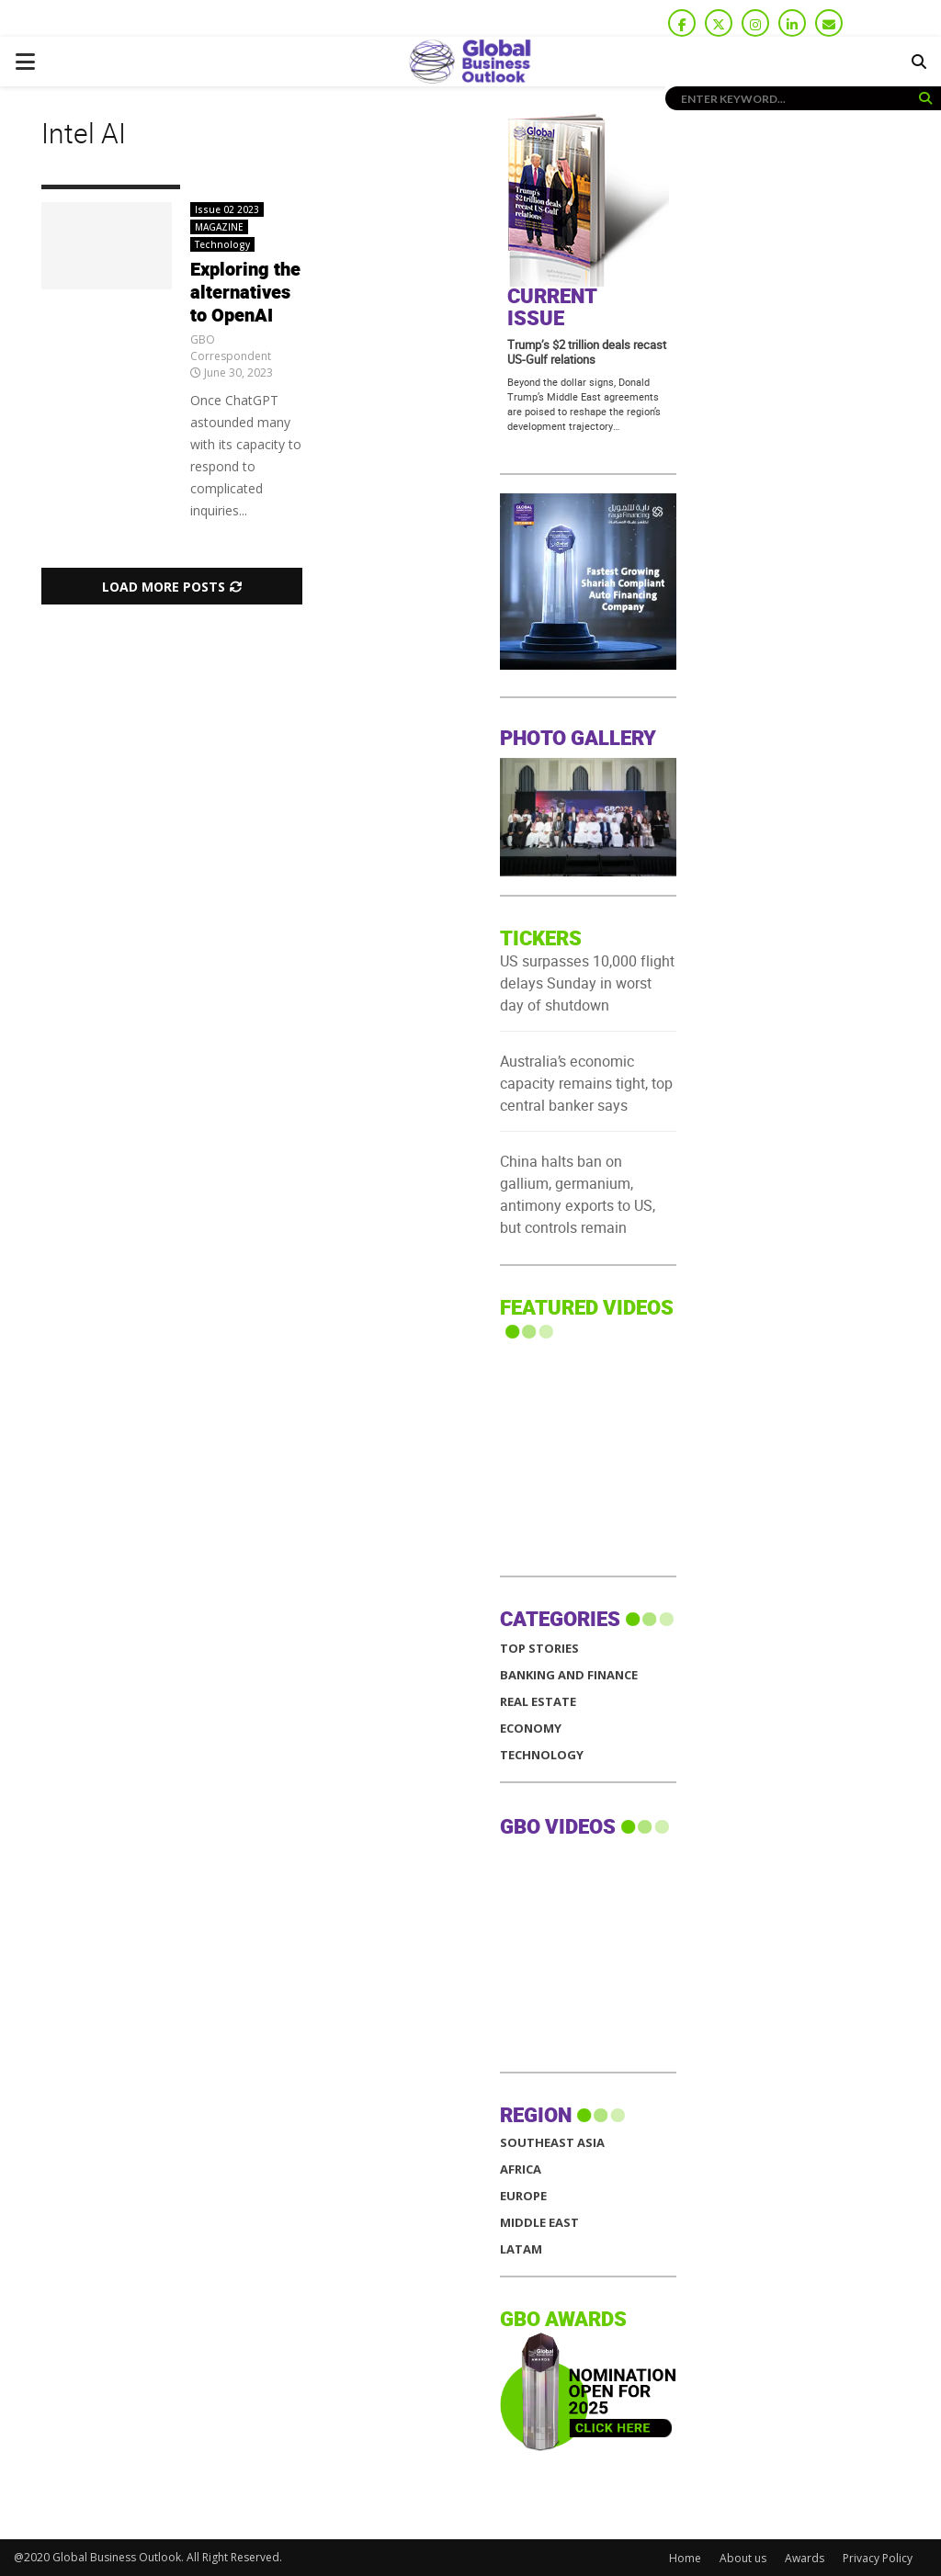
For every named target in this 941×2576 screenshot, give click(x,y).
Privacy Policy (878, 2558)
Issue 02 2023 (227, 209)
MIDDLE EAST (539, 2223)
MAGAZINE (219, 226)
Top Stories (539, 1648)
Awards (804, 2558)
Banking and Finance (569, 1675)
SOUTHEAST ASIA (552, 2143)
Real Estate (538, 1702)
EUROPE (523, 2196)
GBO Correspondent (230, 348)
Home (685, 2558)
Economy (530, 1728)
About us (743, 2558)
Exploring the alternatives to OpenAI (245, 293)
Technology (222, 244)
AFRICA (520, 2169)
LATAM (521, 2249)
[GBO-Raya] (588, 664)
